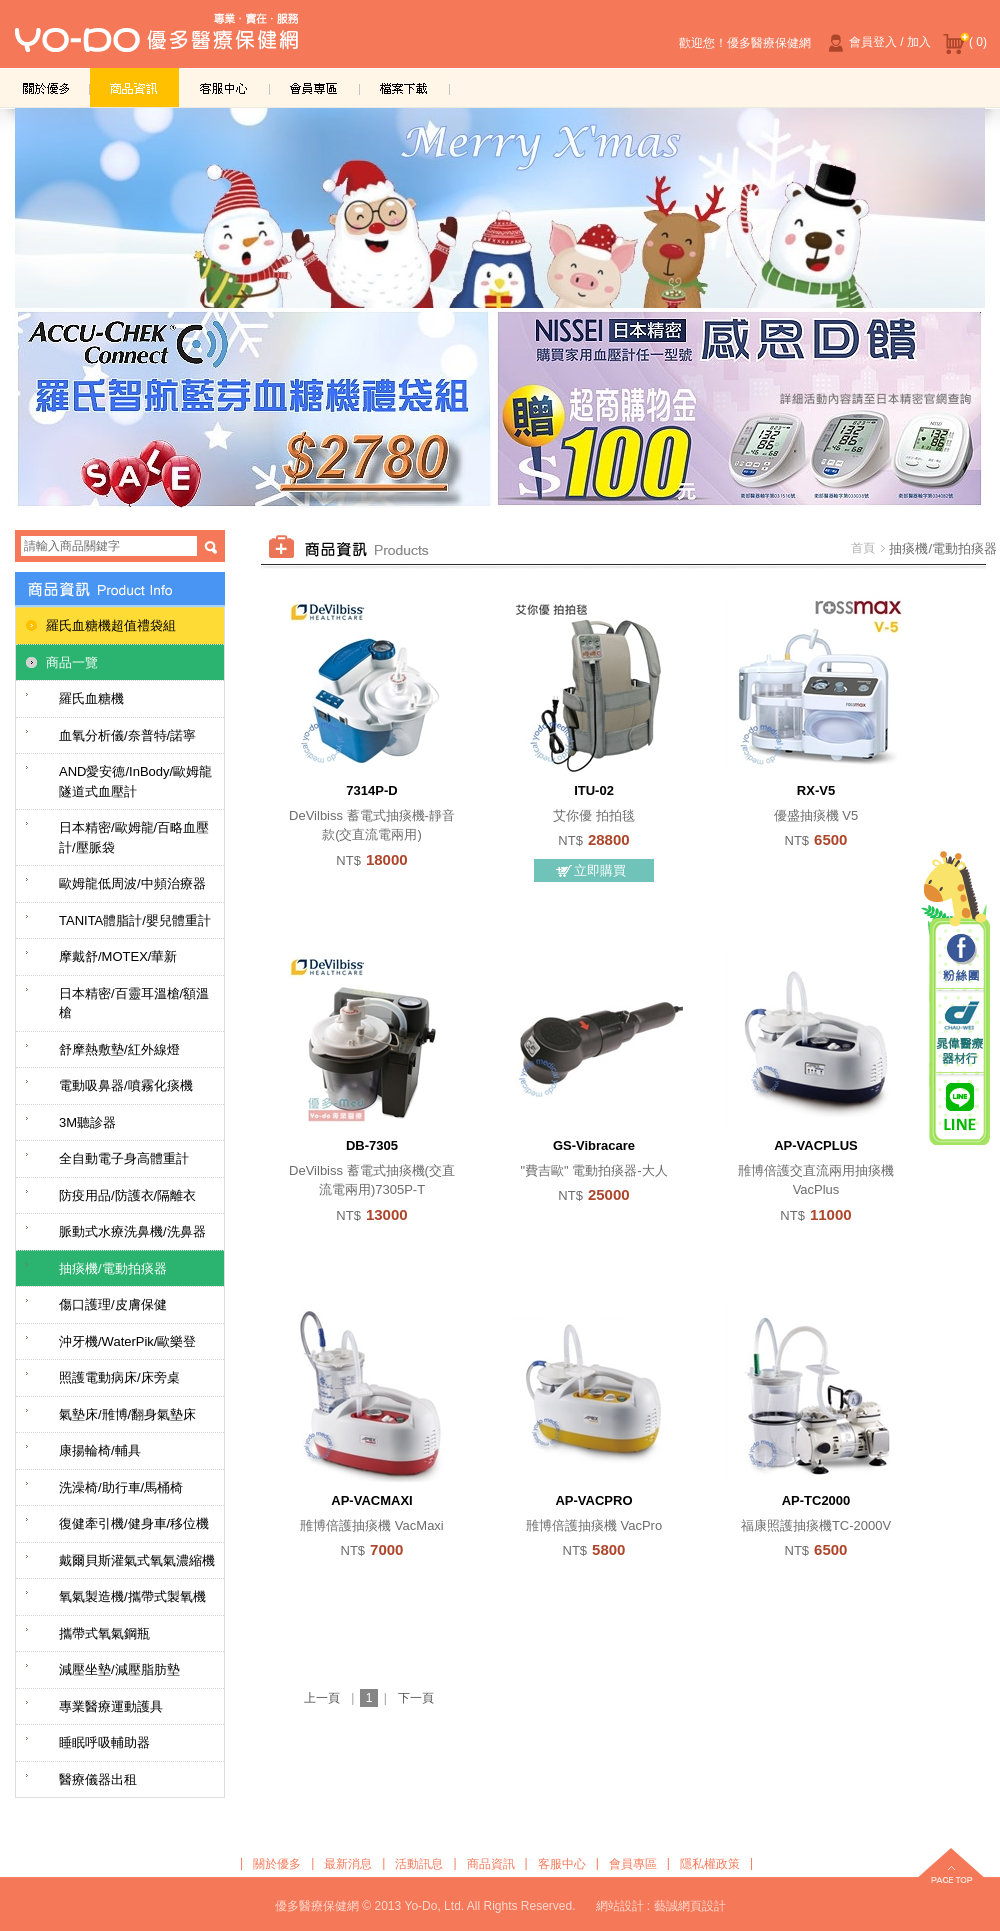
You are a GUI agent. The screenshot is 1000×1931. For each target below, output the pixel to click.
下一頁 (416, 1698)
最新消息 (348, 1864)
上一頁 (322, 1698)
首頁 (863, 548)
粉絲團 (960, 959)
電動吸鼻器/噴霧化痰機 (126, 1085)
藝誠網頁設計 (690, 1906)
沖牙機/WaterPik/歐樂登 (127, 1341)
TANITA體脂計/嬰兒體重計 (135, 920)
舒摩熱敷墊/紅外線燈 (119, 1049)
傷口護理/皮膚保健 (113, 1304)
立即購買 (600, 870)
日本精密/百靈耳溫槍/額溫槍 (134, 1003)
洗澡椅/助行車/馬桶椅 (121, 1487)
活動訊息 (419, 1864)
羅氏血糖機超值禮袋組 (111, 625)
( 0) (965, 43)
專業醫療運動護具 (111, 1706)
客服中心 (225, 87)
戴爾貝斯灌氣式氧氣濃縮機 (137, 1560)
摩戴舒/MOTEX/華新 (118, 956)
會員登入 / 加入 (877, 43)
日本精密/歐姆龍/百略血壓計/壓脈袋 (134, 837)
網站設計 (620, 1906)
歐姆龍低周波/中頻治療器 (132, 883)
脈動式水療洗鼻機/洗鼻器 (132, 1231)
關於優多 (45, 87)
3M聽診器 (87, 1122)
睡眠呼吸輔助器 (104, 1742)
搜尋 (211, 547)
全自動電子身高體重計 (124, 1158)
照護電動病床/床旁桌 (119, 1377)
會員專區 (315, 87)
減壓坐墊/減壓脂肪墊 (119, 1669)
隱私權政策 (710, 1864)
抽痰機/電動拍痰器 (113, 1268)
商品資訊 (135, 87)
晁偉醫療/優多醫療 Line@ (960, 1106)
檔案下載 (405, 87)
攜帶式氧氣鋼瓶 (104, 1633)
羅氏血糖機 (91, 698)
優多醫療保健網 (156, 39)
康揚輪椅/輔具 (100, 1450)
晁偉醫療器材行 (960, 1032)
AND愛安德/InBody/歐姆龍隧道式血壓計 (135, 781)
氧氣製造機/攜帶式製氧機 (132, 1596)
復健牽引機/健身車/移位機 (134, 1523)
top (951, 1868)
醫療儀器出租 (98, 1779)
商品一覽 (72, 662)
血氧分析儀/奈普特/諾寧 (127, 735)
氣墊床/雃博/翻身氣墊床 (127, 1414)
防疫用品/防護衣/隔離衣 (127, 1195)
